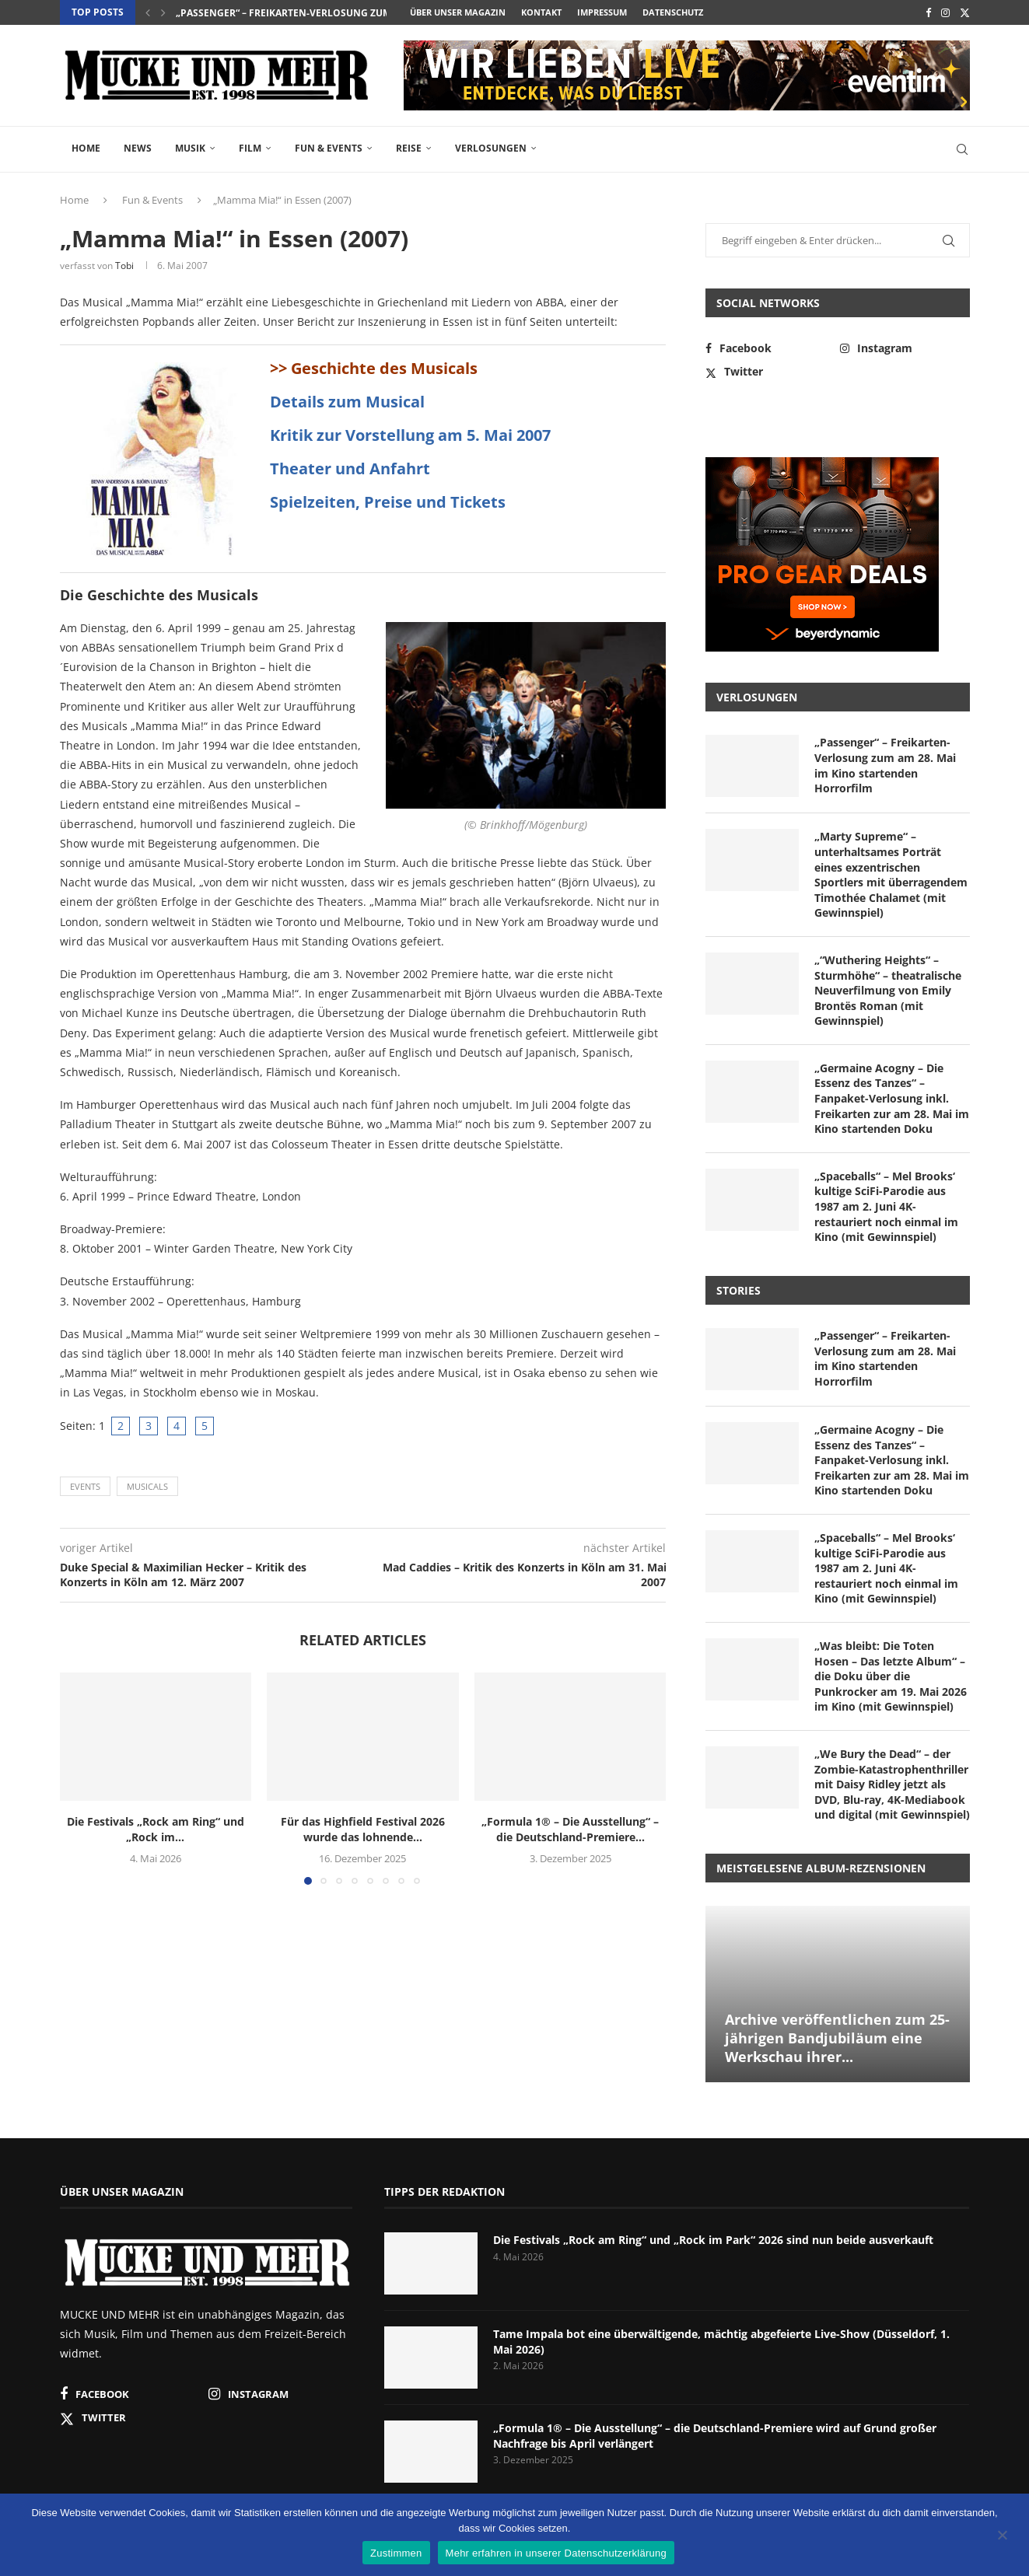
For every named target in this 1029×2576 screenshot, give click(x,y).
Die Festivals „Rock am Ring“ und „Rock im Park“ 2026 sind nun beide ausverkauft (713, 2239)
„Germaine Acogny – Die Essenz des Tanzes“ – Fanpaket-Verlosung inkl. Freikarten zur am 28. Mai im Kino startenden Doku (891, 1098)
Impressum (602, 12)
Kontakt (541, 12)
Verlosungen (491, 148)
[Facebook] (928, 12)
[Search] (962, 149)
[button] (148, 12)
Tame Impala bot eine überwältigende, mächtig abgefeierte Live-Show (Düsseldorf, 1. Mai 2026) (721, 2341)
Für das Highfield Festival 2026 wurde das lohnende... (363, 1829)
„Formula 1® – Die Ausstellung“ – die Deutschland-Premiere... (570, 1829)
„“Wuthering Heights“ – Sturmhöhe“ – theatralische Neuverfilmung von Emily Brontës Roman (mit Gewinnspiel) (887, 990)
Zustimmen (396, 2553)
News (138, 148)
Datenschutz (672, 12)
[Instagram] (945, 12)
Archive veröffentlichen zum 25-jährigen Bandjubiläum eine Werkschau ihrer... (837, 2038)
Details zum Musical (347, 401)
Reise (409, 148)
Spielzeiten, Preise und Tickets (388, 501)
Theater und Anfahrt (350, 468)
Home (86, 148)
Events (85, 1486)
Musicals (147, 1486)
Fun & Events (328, 148)
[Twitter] (965, 12)
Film (250, 148)
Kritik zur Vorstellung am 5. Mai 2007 (410, 435)
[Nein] (1001, 2536)
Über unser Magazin (458, 12)
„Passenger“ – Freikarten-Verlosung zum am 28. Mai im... (320, 12)
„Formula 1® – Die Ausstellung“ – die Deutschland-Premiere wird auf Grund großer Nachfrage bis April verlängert (714, 2435)
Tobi (124, 265)
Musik (190, 148)
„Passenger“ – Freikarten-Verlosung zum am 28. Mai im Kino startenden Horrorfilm (885, 765)
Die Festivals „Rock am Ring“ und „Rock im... (155, 1829)
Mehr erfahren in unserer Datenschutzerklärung (556, 2553)
